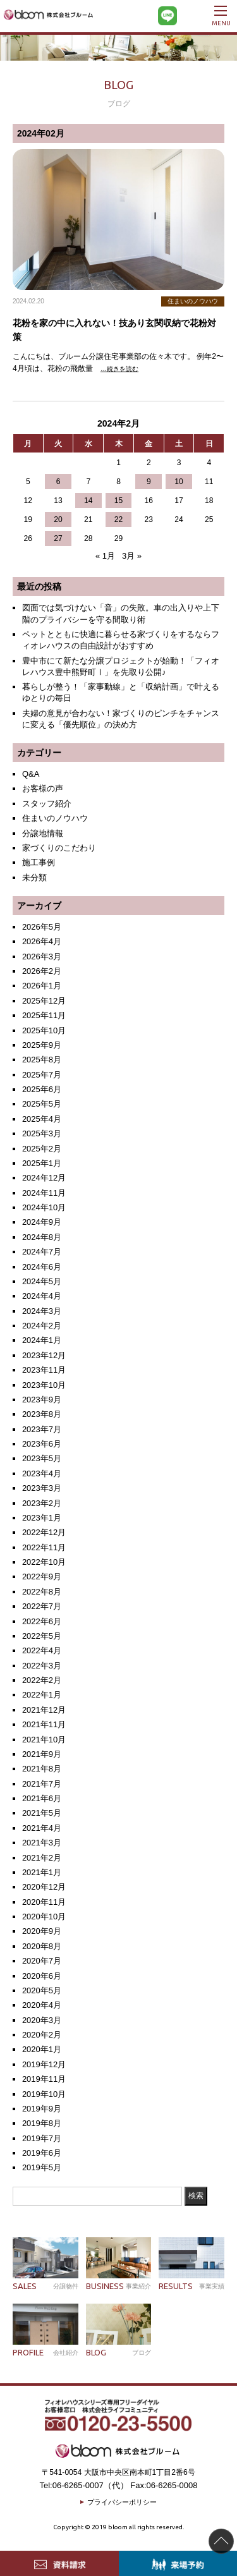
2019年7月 (41, 2138)
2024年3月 (41, 1311)
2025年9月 (41, 1045)
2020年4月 (41, 2005)
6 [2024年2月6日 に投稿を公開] (58, 481)
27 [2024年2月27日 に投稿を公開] (58, 538)
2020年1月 (41, 2049)
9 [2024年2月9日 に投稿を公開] (149, 481)
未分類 (34, 877)
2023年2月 (41, 1503)
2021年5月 (41, 1813)
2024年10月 (44, 1207)
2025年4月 (41, 1119)
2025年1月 (41, 1163)
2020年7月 (41, 1960)
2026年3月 (41, 956)
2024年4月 (41, 1296)
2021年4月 (41, 1828)
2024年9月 (41, 1222)
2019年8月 (41, 2123)
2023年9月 (41, 1399)
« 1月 (105, 556)
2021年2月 (41, 1857)
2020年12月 (44, 1887)
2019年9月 (41, 2108)
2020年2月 (41, 2034)
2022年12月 (44, 1532)
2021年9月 (41, 1754)
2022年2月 (41, 1680)
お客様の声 (42, 788)
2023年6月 (41, 1444)
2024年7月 (41, 1251)
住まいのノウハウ (55, 818)
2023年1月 (41, 1517)
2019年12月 (44, 2064)
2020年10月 (44, 1916)
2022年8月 (41, 1591)
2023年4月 (41, 1473)
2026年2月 (41, 971)
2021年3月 (41, 1842)
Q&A (30, 774)
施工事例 (38, 862)
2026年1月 (41, 985)
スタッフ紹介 (46, 803)
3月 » (132, 556)
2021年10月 (44, 1739)
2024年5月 (41, 1281)
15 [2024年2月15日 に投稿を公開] (118, 500)
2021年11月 (44, 1724)
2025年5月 (41, 1104)
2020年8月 (41, 1946)
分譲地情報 (42, 833)
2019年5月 (41, 2167)
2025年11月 (44, 1015)
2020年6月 (41, 1976)
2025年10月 (44, 1030)
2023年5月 (41, 1458)
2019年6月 (41, 2153)
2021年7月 (41, 1784)
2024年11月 (44, 1193)
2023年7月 (41, 1429)
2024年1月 (41, 1340)
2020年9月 (41, 1931)
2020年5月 (41, 1990)
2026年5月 (41, 927)
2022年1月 (41, 1694)
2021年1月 (41, 1872)
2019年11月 (44, 2079)
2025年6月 (41, 1089)
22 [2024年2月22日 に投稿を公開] (118, 519)
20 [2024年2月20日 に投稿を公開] (58, 519)
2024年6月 (41, 1267)
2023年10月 (44, 1385)
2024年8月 (41, 1237)
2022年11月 (44, 1547)
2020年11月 (44, 1902)
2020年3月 (41, 2020)
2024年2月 (41, 1325)
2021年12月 (44, 1710)
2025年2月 (41, 1148)
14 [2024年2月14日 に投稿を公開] (88, 500)
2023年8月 (41, 1414)
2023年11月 (44, 1370)
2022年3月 (41, 1665)
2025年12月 (44, 1000)
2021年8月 (41, 1768)
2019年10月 (44, 2094)
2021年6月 (41, 1798)
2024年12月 (44, 1177)
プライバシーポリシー (122, 2502)
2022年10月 (44, 1562)
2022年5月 (41, 1636)
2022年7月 (41, 1606)
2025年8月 (41, 1059)
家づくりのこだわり (59, 848)
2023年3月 (41, 1488)
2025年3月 (41, 1133)
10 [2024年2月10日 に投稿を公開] (178, 481)
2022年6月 (41, 1621)
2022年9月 (41, 1576)
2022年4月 (41, 1650)
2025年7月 (41, 1074)
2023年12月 (44, 1355)
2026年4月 (41, 941)
